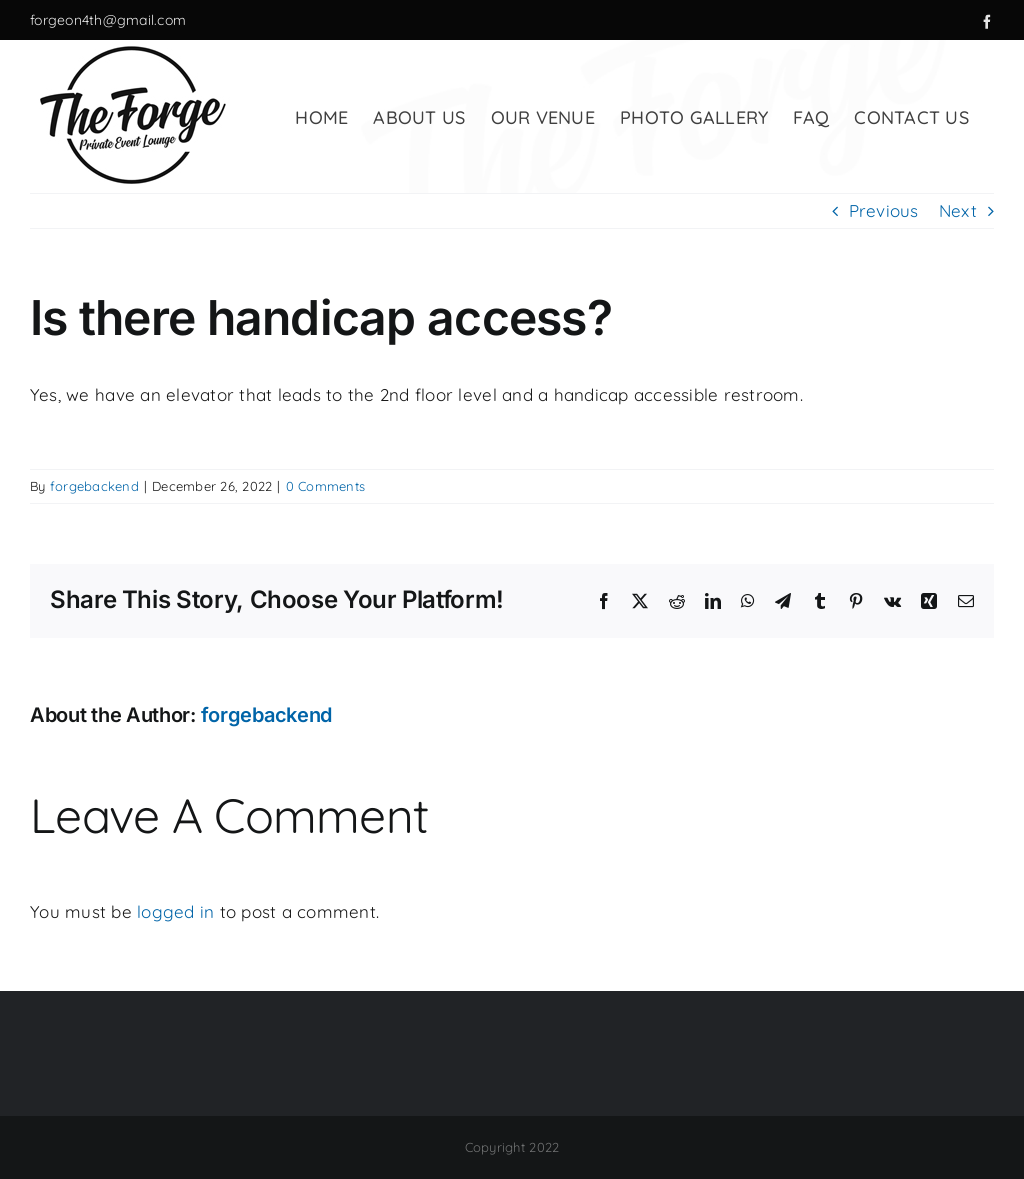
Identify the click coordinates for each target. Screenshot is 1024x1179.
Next (958, 210)
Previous (884, 210)
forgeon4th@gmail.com (108, 20)
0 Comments (326, 486)
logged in (175, 911)
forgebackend (94, 486)
